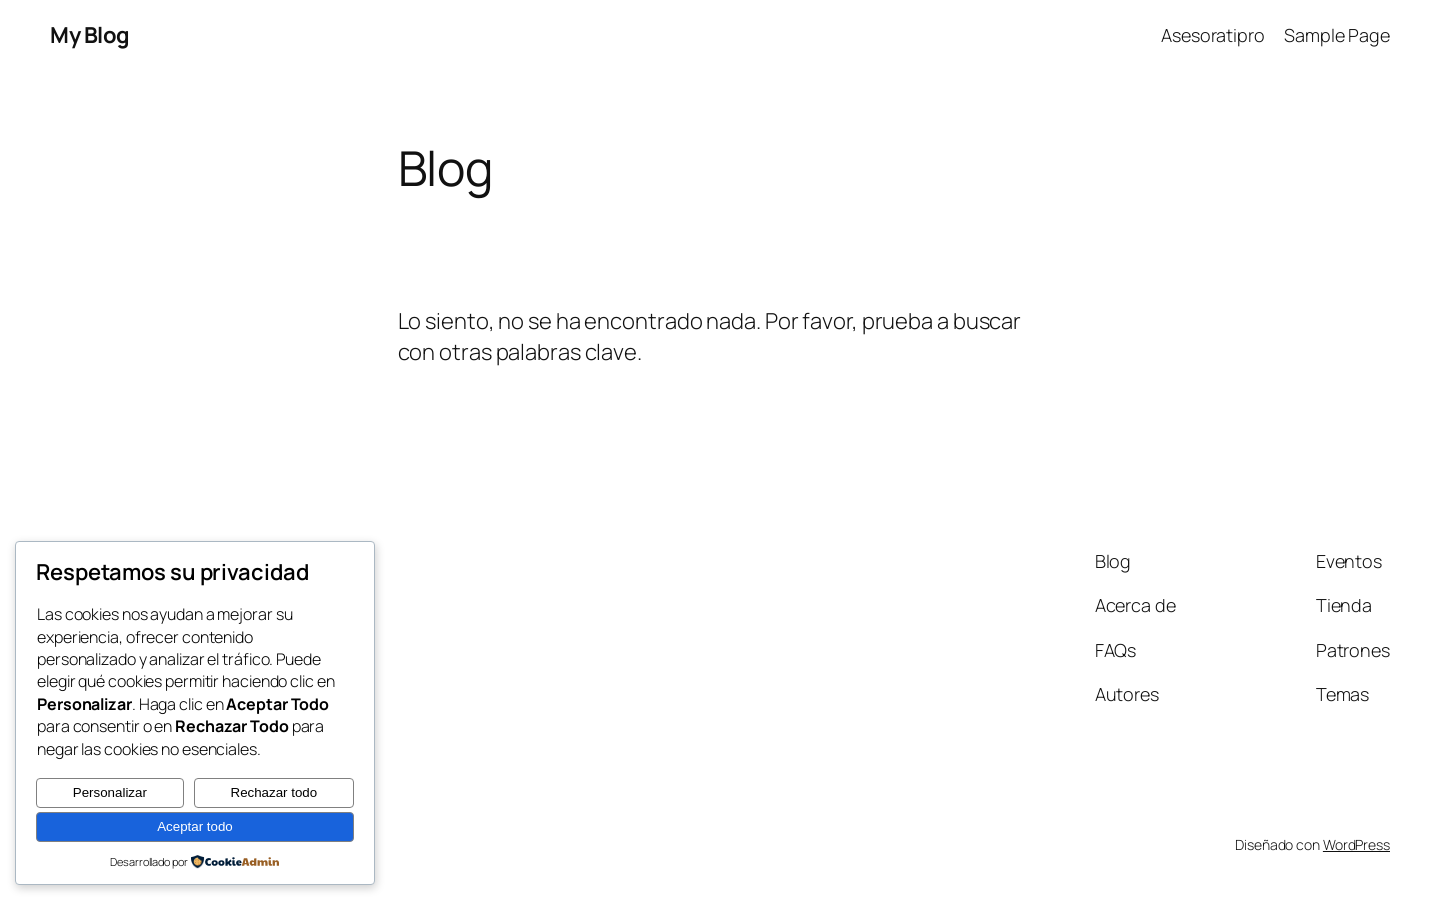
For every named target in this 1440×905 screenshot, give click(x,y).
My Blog (90, 35)
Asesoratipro (1213, 35)
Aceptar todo (195, 826)
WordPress (1356, 844)
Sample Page (1337, 35)
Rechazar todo (274, 792)
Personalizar (110, 792)
